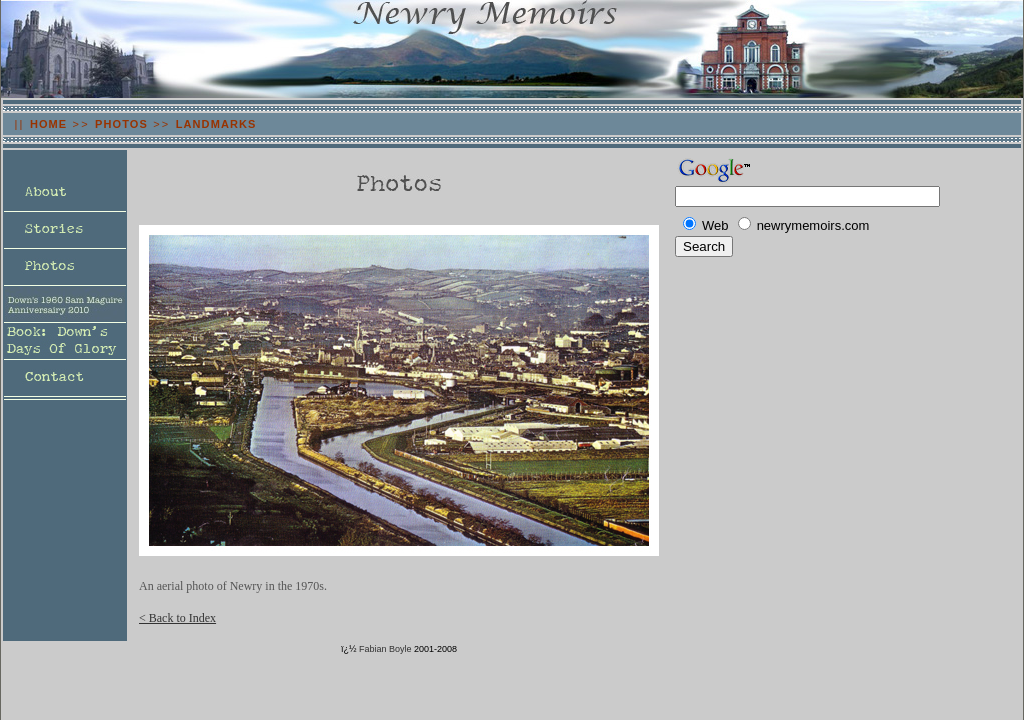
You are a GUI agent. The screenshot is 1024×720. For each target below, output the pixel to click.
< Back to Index (177, 618)
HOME (48, 124)
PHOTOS (121, 124)
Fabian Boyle (385, 649)
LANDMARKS (216, 124)
